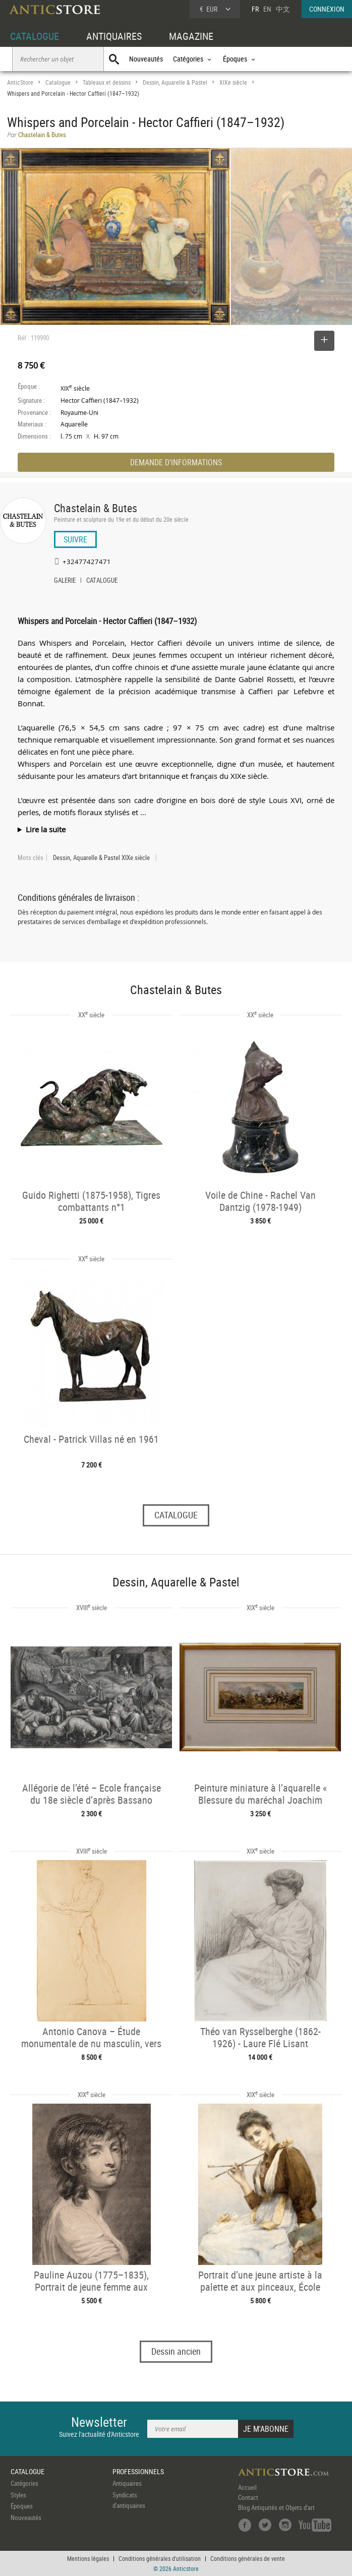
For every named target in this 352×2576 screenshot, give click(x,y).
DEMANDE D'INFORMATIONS (176, 462)
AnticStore (20, 82)
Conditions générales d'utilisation (160, 2558)
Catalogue (58, 82)
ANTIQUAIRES (114, 36)
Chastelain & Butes (95, 508)
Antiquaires (127, 2483)
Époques (22, 2505)
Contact (248, 2497)
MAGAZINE (191, 36)
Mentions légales (88, 2558)
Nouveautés (146, 59)
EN (267, 9)
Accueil (247, 2487)
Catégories (24, 2483)
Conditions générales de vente (247, 2558)
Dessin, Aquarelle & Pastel (175, 82)
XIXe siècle (233, 82)
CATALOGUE (34, 36)
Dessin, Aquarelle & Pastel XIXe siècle (101, 857)
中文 (283, 9)
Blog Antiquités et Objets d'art (276, 2507)
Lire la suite (46, 829)
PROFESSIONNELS (138, 2471)
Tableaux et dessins (107, 82)
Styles (18, 2494)
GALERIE (65, 581)
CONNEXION (326, 9)
